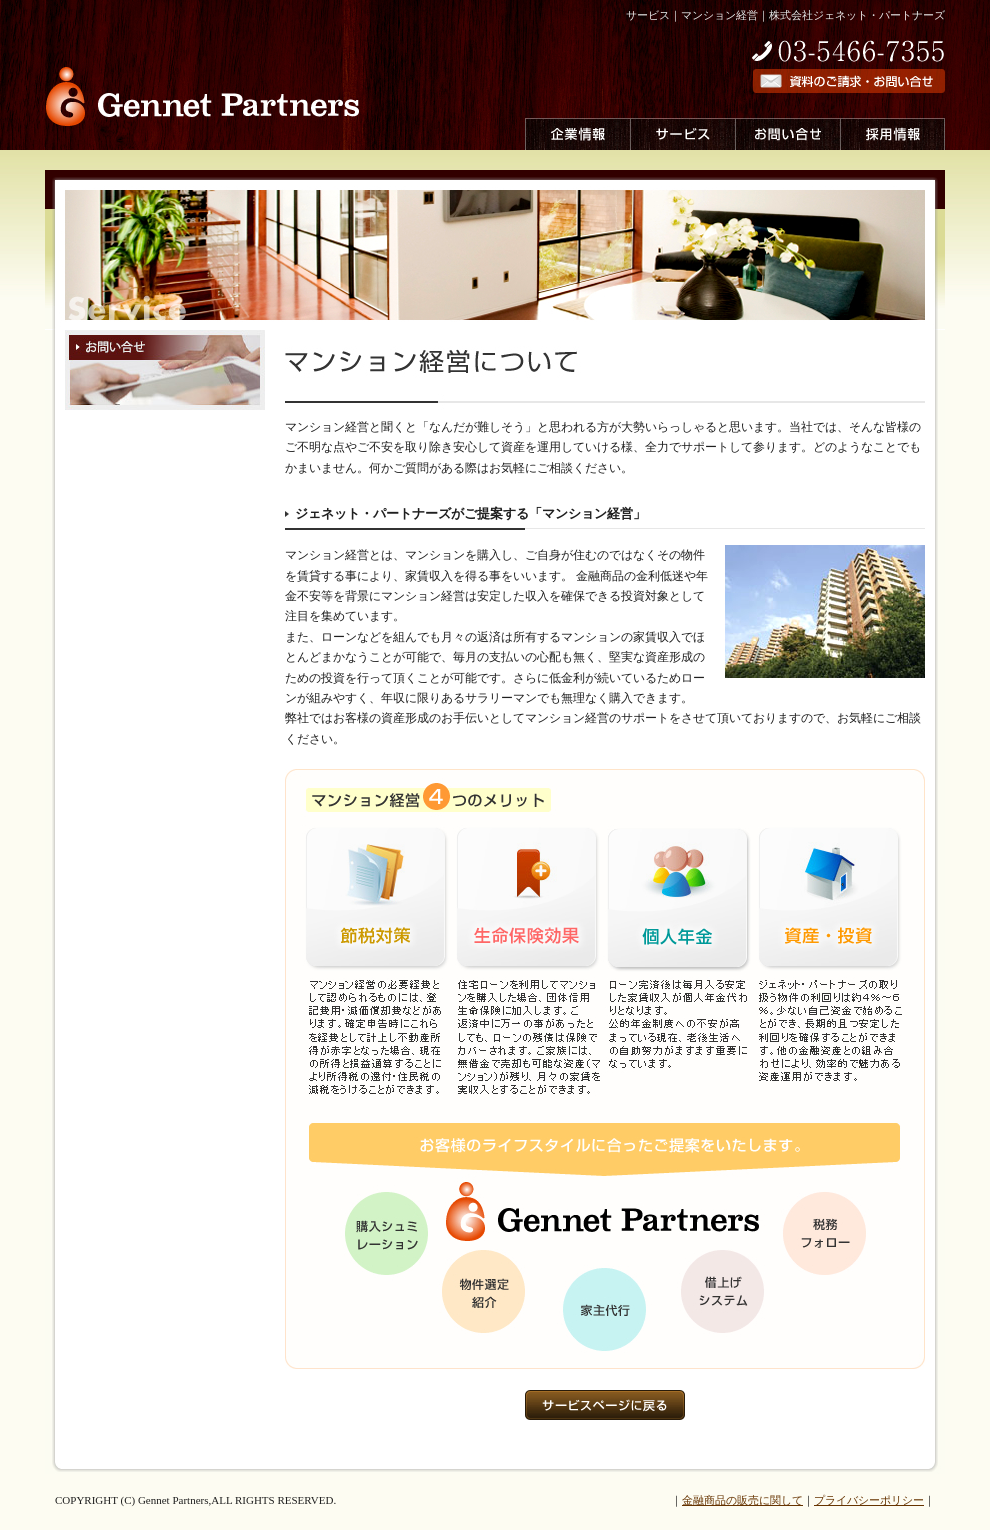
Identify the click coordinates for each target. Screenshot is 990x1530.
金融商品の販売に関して (742, 1500)
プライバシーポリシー (869, 1500)
